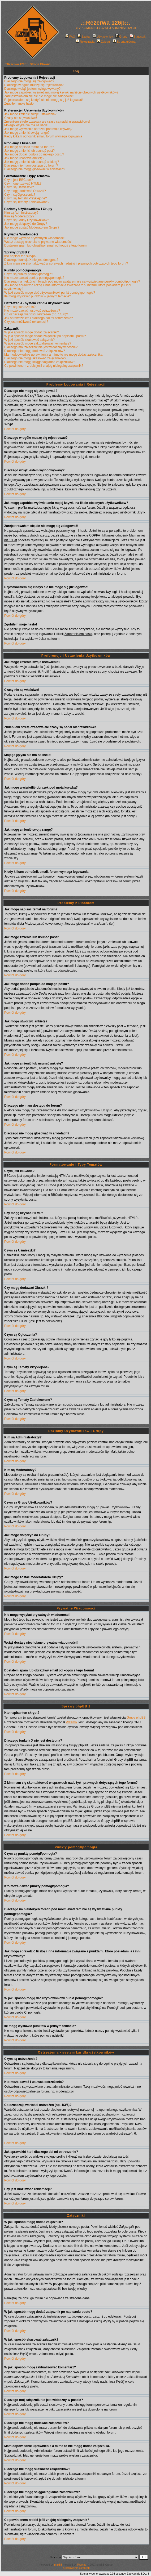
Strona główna (124, 41)
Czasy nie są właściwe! (20, 118)
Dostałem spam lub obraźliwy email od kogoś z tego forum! (45, 245)
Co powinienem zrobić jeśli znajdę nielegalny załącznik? (43, 366)
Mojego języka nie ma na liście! (26, 125)
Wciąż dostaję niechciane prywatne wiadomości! (38, 242)
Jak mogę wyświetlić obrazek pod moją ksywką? (38, 129)
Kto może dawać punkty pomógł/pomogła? (34, 278)
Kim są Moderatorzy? (19, 216)
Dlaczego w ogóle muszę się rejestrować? (33, 85)
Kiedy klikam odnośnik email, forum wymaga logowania (43, 136)
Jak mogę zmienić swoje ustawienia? (30, 114)
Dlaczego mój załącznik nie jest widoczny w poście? (40, 347)
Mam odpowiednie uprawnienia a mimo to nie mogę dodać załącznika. (53, 354)
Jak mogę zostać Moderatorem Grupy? (31, 227)
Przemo (71, 1722)
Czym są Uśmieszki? (19, 187)
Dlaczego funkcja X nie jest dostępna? (31, 260)
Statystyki (138, 36)
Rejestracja (85, 41)
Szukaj (83, 36)
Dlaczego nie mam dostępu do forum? (31, 165)
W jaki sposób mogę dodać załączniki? (31, 332)
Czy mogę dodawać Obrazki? (25, 191)
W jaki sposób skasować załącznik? (29, 340)
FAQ (70, 36)
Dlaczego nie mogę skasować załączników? (35, 358)
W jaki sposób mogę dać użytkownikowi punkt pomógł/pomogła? (49, 292)
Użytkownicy (103, 36)
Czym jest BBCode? (18, 180)
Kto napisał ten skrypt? (20, 256)
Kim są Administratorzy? (21, 212)
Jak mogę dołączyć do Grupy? (25, 224)
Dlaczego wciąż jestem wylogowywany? (32, 89)
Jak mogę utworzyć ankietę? (24, 158)
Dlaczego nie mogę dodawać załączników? (34, 351)
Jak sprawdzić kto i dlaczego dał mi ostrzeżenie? (38, 318)
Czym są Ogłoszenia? (19, 194)
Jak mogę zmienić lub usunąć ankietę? (31, 162)
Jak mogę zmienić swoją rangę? (27, 133)
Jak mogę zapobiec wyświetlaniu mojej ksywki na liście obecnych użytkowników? (61, 92)
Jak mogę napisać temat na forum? (29, 147)
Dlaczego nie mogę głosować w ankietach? (34, 169)
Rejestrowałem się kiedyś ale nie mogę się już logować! (43, 100)
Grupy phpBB (136, 1717)
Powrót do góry (15, 429)
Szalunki (84, 2567)
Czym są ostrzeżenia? (20, 307)
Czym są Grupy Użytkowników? (26, 220)
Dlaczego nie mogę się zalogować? (29, 81)
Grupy (121, 36)
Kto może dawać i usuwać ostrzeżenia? (32, 310)
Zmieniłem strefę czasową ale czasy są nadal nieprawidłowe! (47, 121)
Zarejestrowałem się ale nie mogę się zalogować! (39, 96)
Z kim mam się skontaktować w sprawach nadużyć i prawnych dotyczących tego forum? (66, 263)
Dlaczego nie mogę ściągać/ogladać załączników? (39, 362)
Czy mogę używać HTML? (22, 183)
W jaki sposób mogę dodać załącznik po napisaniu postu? (45, 336)
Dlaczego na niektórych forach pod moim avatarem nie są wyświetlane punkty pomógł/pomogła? (72, 281)
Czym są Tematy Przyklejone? (25, 198)
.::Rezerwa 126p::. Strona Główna (27, 64)
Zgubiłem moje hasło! (19, 103)
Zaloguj (103, 41)
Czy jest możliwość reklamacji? (26, 322)
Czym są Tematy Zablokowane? (26, 202)
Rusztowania (70, 2567)
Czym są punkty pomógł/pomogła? (28, 274)
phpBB (58, 2564)
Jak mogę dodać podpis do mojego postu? (34, 154)
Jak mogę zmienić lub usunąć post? (29, 151)
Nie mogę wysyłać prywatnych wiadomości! (34, 238)
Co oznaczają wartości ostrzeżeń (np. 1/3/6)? (36, 314)
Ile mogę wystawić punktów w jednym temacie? (37, 296)
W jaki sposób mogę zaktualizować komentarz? (37, 343)
